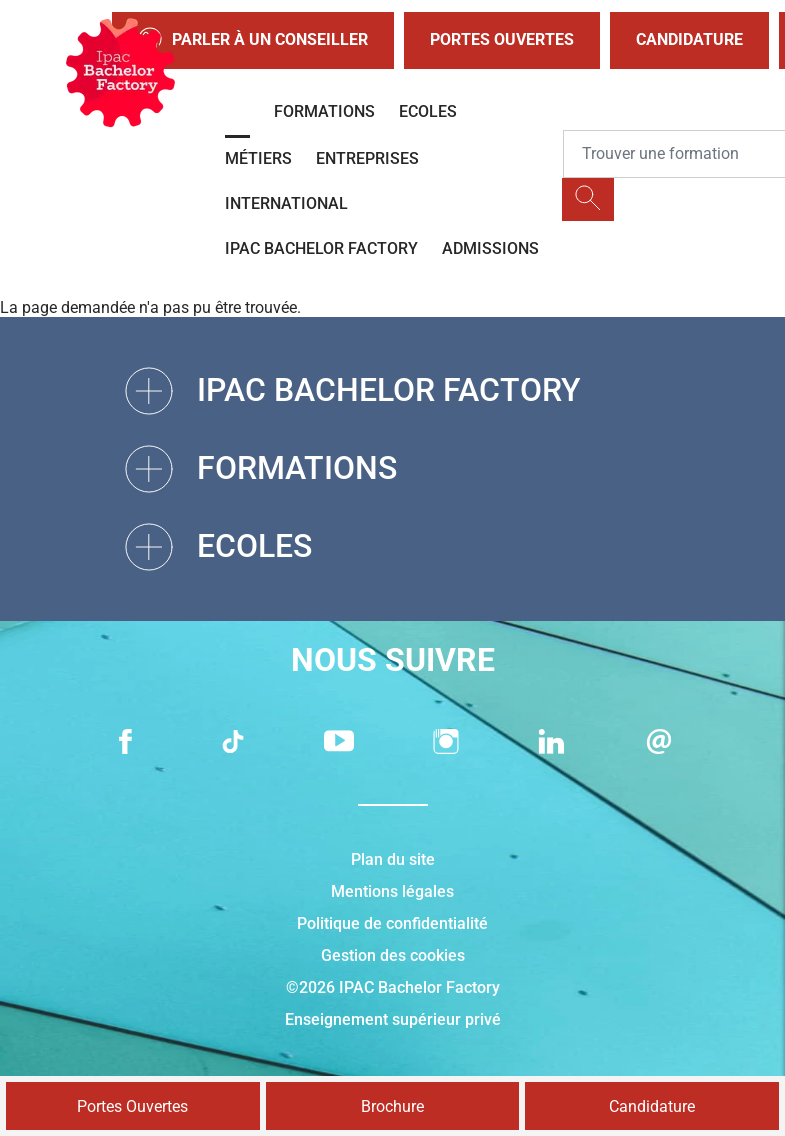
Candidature (689, 39)
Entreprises (367, 158)
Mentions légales (392, 891)
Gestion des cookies (393, 955)
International (286, 203)
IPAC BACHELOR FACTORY (321, 248)
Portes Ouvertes (502, 39)
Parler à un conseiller (253, 40)
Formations (324, 111)
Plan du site (393, 859)
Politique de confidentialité (392, 923)
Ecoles (428, 111)
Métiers (258, 158)
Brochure (392, 1106)
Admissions (490, 248)
